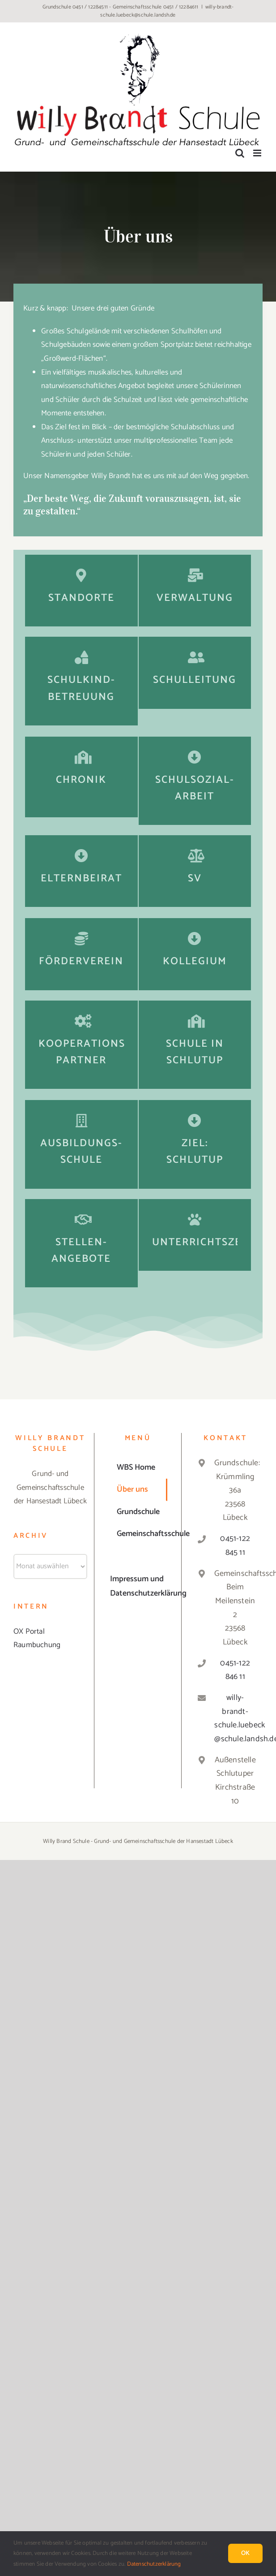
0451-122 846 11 (235, 1670)
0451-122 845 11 (235, 1545)
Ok (245, 2553)
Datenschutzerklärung (154, 2564)
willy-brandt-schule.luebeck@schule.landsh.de (167, 11)
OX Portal (29, 1631)
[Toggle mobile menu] (258, 153)
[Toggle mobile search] (239, 153)
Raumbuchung (36, 1645)
